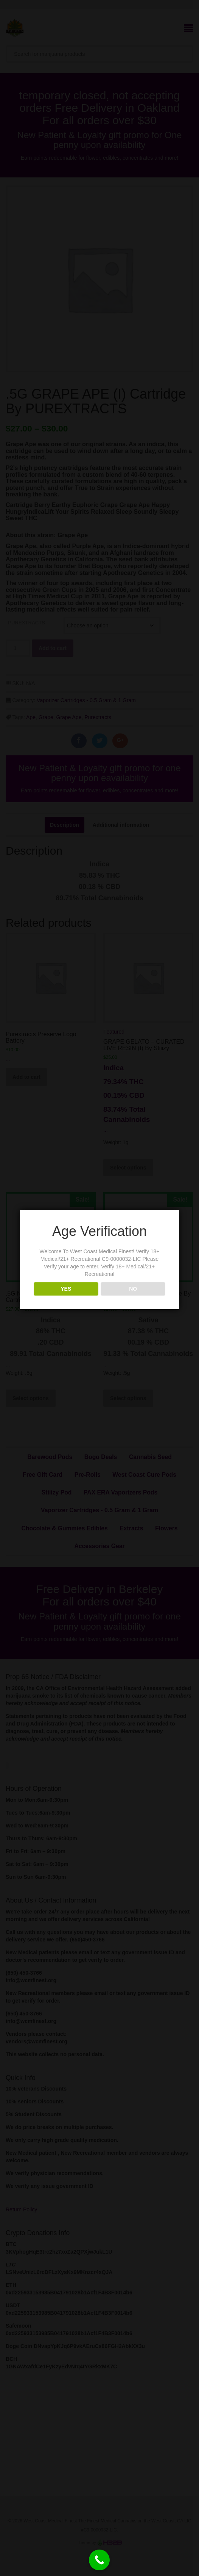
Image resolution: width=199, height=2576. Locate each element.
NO (133, 1289)
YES (66, 1289)
